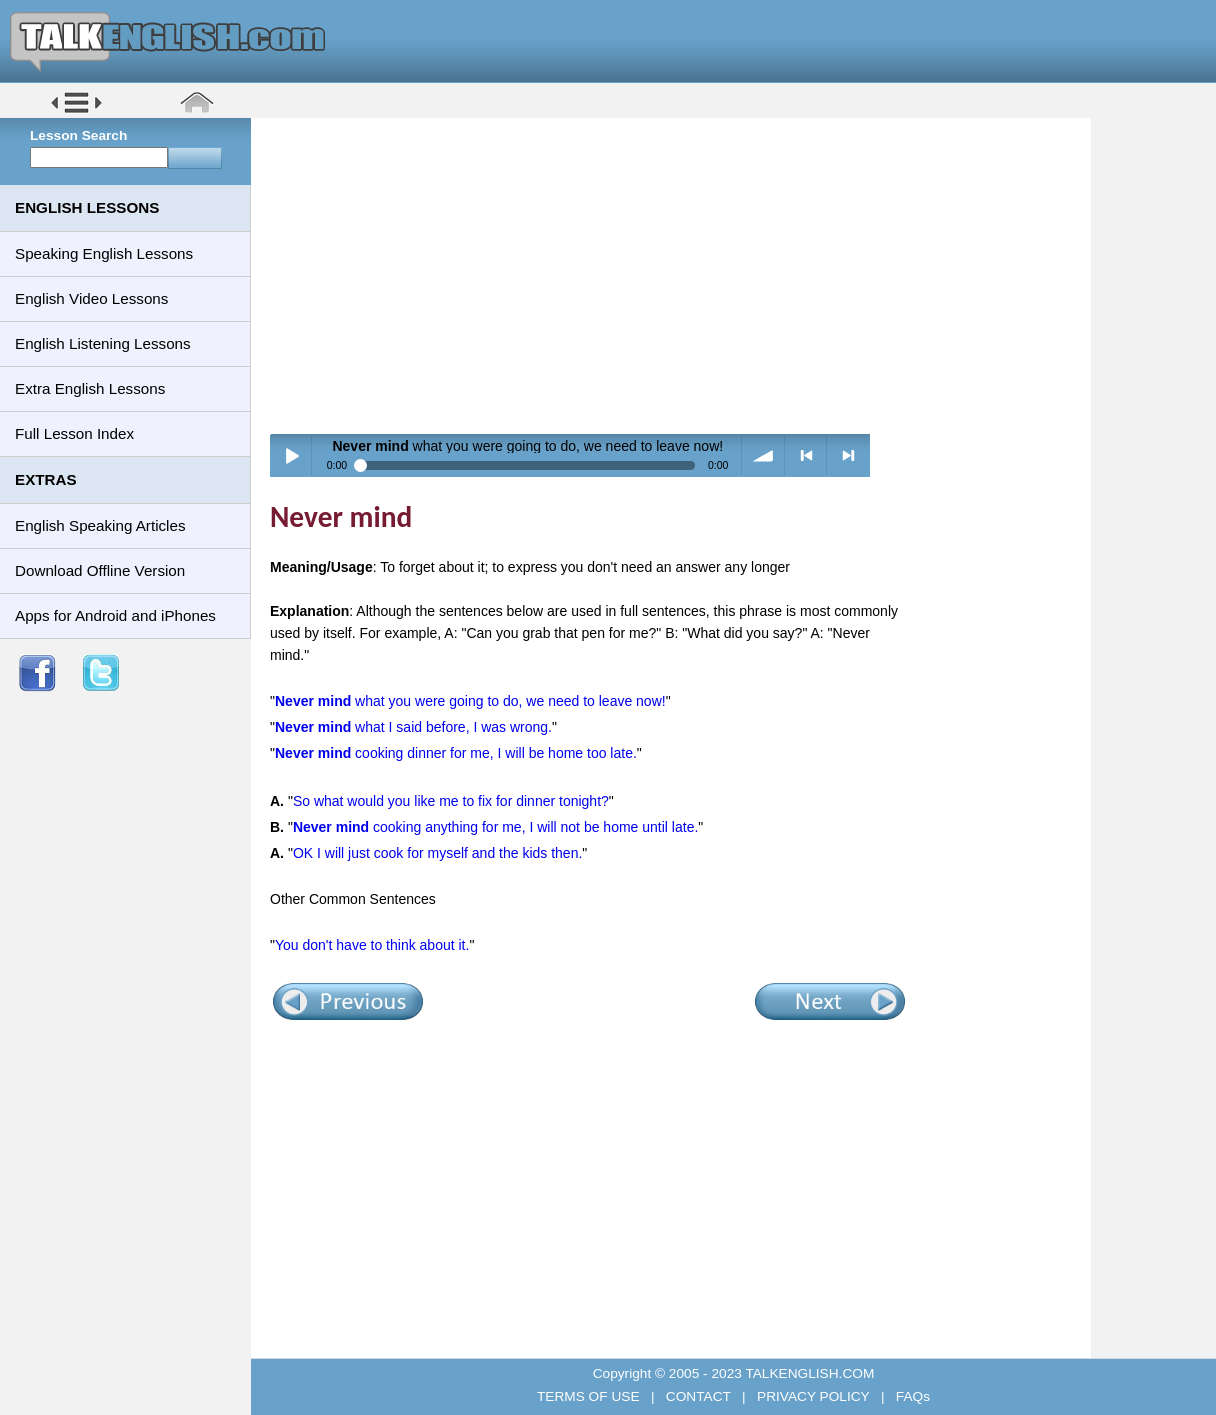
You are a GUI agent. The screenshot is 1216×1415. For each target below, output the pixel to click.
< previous (806, 455)
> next (848, 455)
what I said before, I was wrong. (413, 727)
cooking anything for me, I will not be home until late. (495, 827)
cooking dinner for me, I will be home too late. (456, 753)
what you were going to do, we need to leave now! (470, 701)
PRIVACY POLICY (813, 1396)
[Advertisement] (678, 275)
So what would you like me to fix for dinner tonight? (451, 801)
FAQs (911, 1396)
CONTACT (698, 1396)
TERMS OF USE (590, 1396)
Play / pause (291, 455)
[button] (76, 111)
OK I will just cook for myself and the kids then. (437, 853)
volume (763, 455)
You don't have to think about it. (372, 945)
